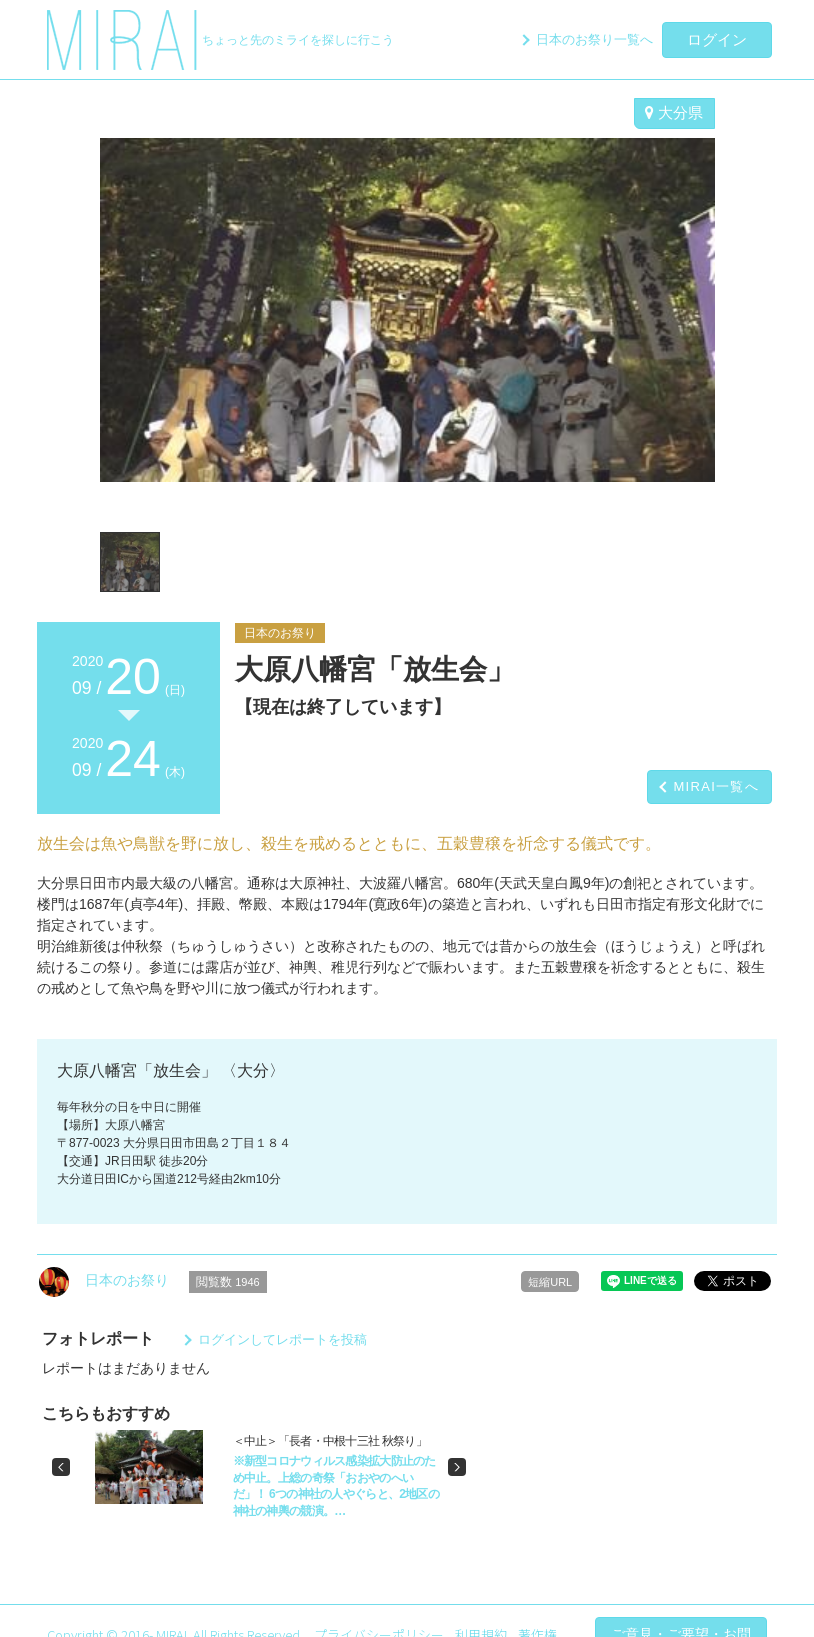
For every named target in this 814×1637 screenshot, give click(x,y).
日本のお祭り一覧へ (594, 39)
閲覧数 (228, 1282)
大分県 (674, 112)
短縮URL (550, 1282)
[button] (61, 1467)
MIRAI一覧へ (716, 786)
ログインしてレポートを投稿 (282, 1339)
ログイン (717, 39)
